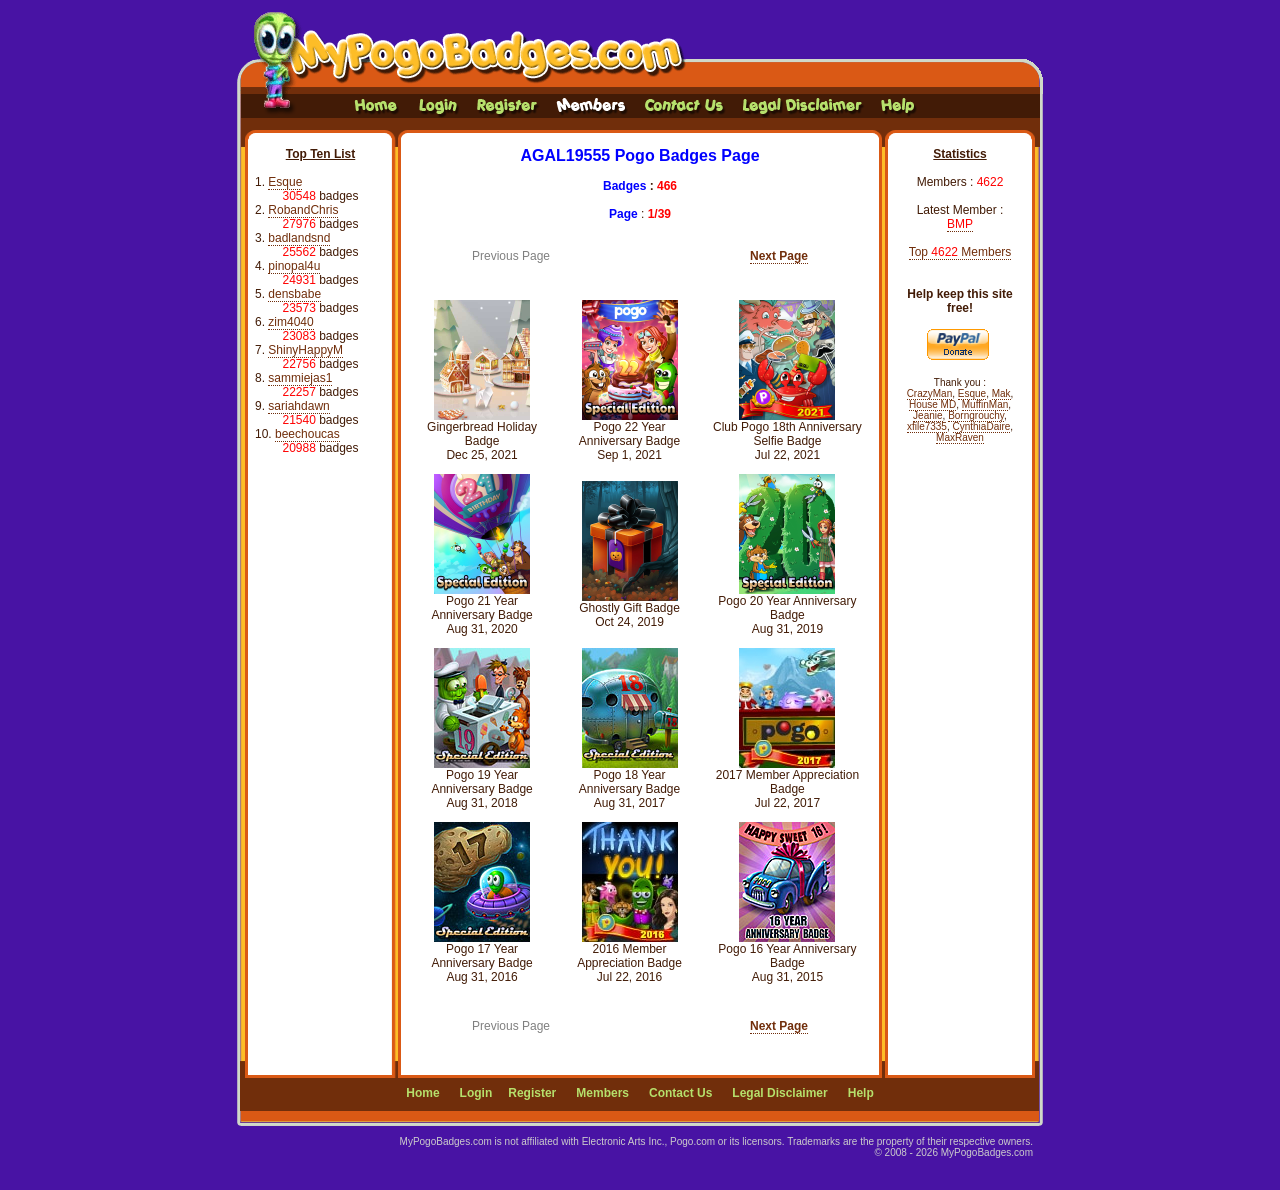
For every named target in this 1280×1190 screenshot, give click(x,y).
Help (861, 1093)
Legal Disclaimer (779, 1093)
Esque (285, 182)
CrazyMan (930, 393)
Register (532, 1093)
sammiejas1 (300, 378)
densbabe (294, 294)
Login (476, 1093)
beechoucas (307, 434)
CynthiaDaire (982, 426)
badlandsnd (299, 238)
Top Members (960, 252)
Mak (1001, 393)
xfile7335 (927, 426)
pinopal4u (294, 266)
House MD (932, 404)
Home (422, 1093)
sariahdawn (298, 406)
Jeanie (927, 415)
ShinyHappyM (305, 350)
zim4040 (290, 322)
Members (602, 1093)
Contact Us (680, 1093)
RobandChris (303, 210)
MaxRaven (960, 437)
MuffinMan (985, 404)
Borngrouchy (976, 415)
